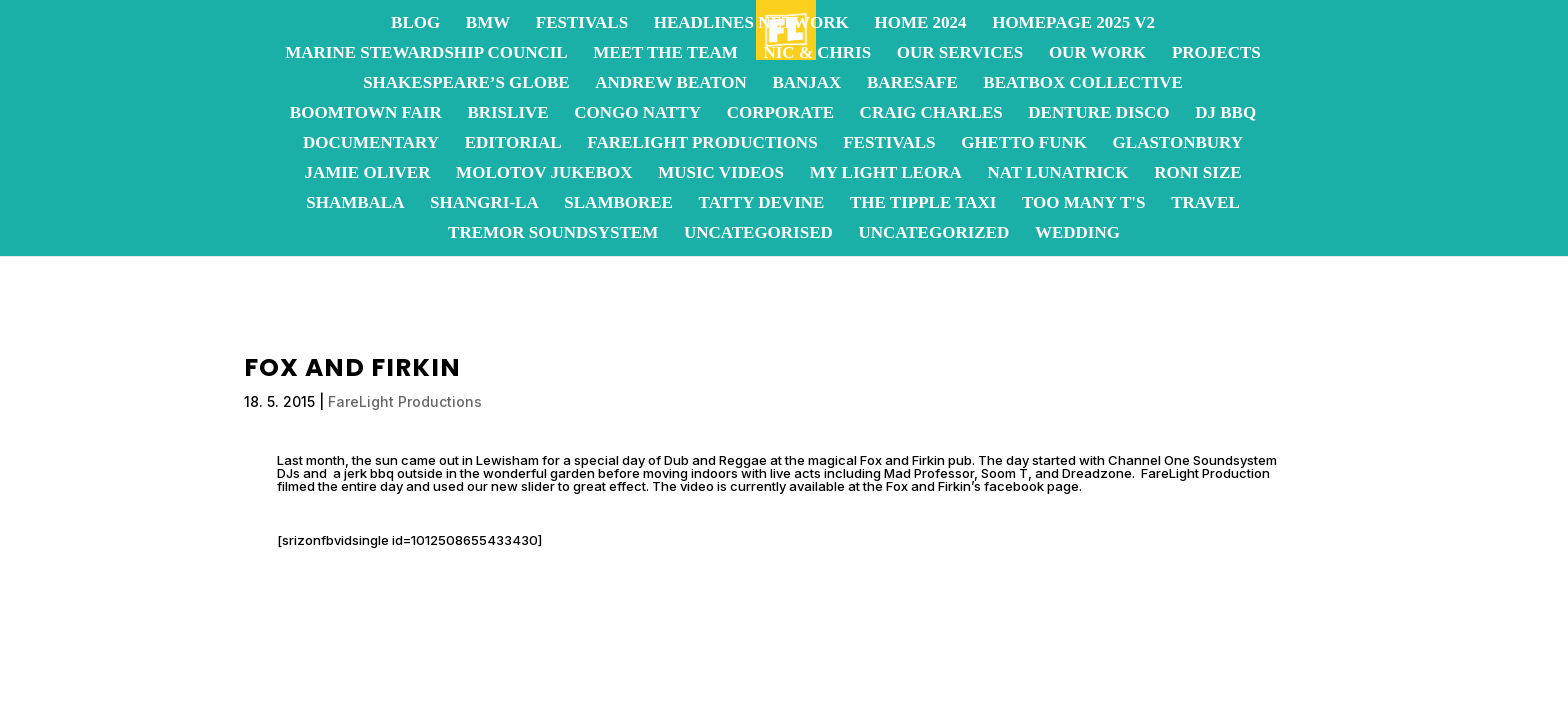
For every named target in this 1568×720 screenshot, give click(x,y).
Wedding (1077, 234)
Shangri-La (484, 204)
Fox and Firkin (902, 460)
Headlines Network (751, 24)
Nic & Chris (817, 54)
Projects (1216, 54)
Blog (415, 24)
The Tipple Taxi (923, 204)
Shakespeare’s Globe (466, 84)
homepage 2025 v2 (1073, 24)
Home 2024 (920, 24)
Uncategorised (758, 234)
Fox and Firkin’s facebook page (982, 486)
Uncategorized (933, 234)
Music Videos (721, 174)
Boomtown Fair (366, 114)
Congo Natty (637, 114)
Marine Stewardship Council (426, 54)
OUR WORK (1097, 54)
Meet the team (665, 54)
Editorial (513, 144)
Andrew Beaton (671, 84)
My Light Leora (886, 174)
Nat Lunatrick (1057, 174)
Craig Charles (931, 114)
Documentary (371, 144)
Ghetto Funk (1024, 144)
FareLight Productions (702, 144)
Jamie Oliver (367, 174)
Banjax (806, 84)
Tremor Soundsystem (553, 234)
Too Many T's (1083, 204)
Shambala (355, 204)
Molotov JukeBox (544, 174)
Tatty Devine (762, 204)
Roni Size (1197, 174)
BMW (488, 24)
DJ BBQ (1225, 114)
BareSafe (912, 84)
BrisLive (507, 114)
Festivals (582, 24)
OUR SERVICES (960, 54)
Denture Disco (1098, 114)
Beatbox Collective (1082, 84)
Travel (1205, 204)
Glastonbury (1178, 144)
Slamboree (618, 204)
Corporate (780, 114)
